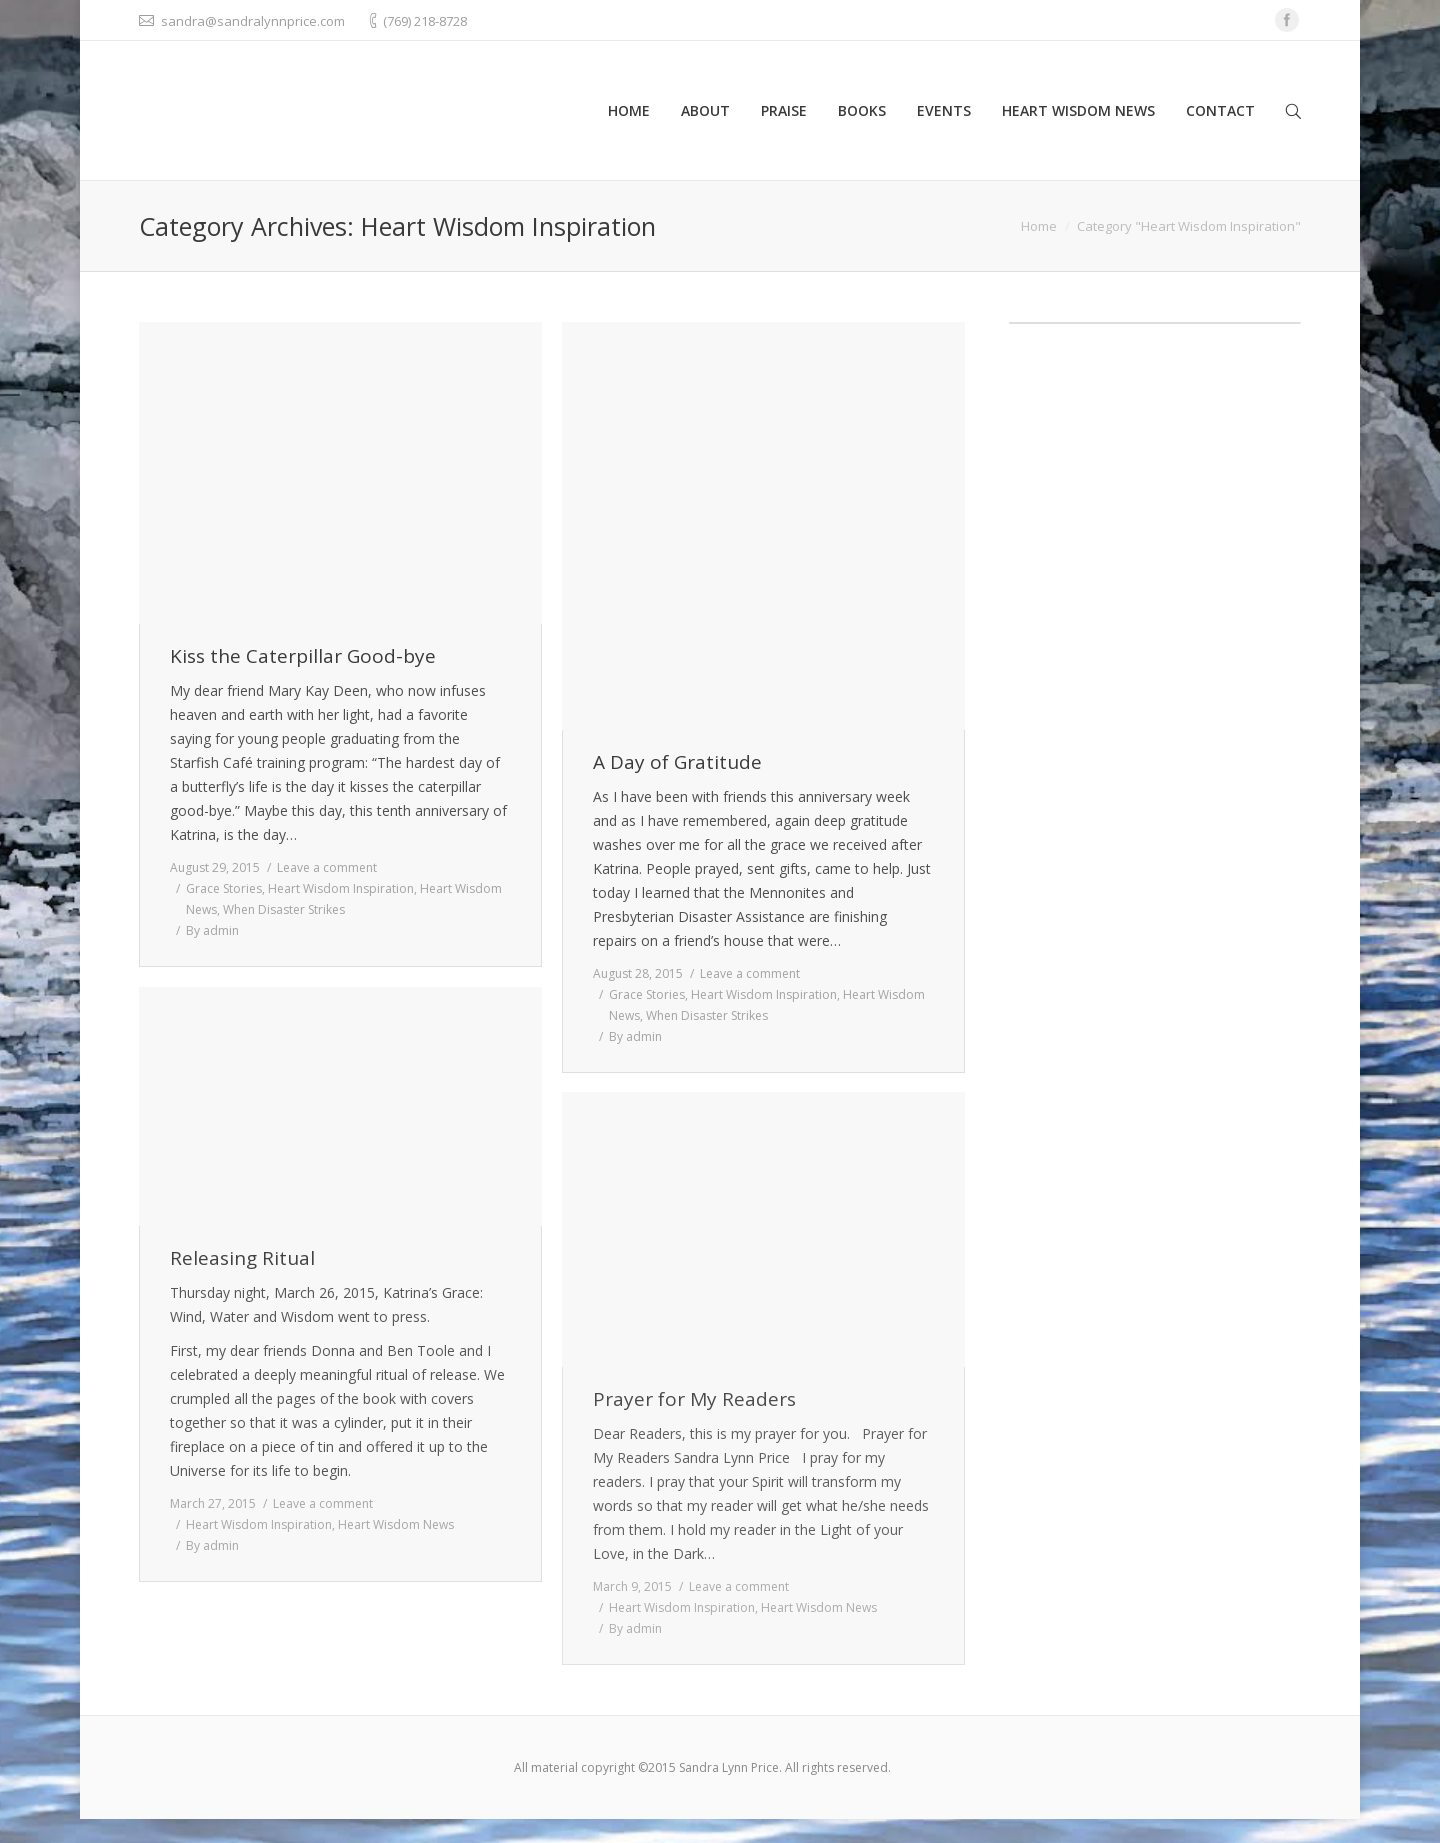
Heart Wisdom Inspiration (341, 888)
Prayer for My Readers (694, 1399)
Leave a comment (327, 867)
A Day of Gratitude (677, 762)
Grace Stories (224, 888)
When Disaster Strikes (284, 909)
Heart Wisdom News (396, 1524)
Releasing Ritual (242, 1258)
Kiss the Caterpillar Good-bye (303, 656)
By (212, 930)
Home (1039, 226)
